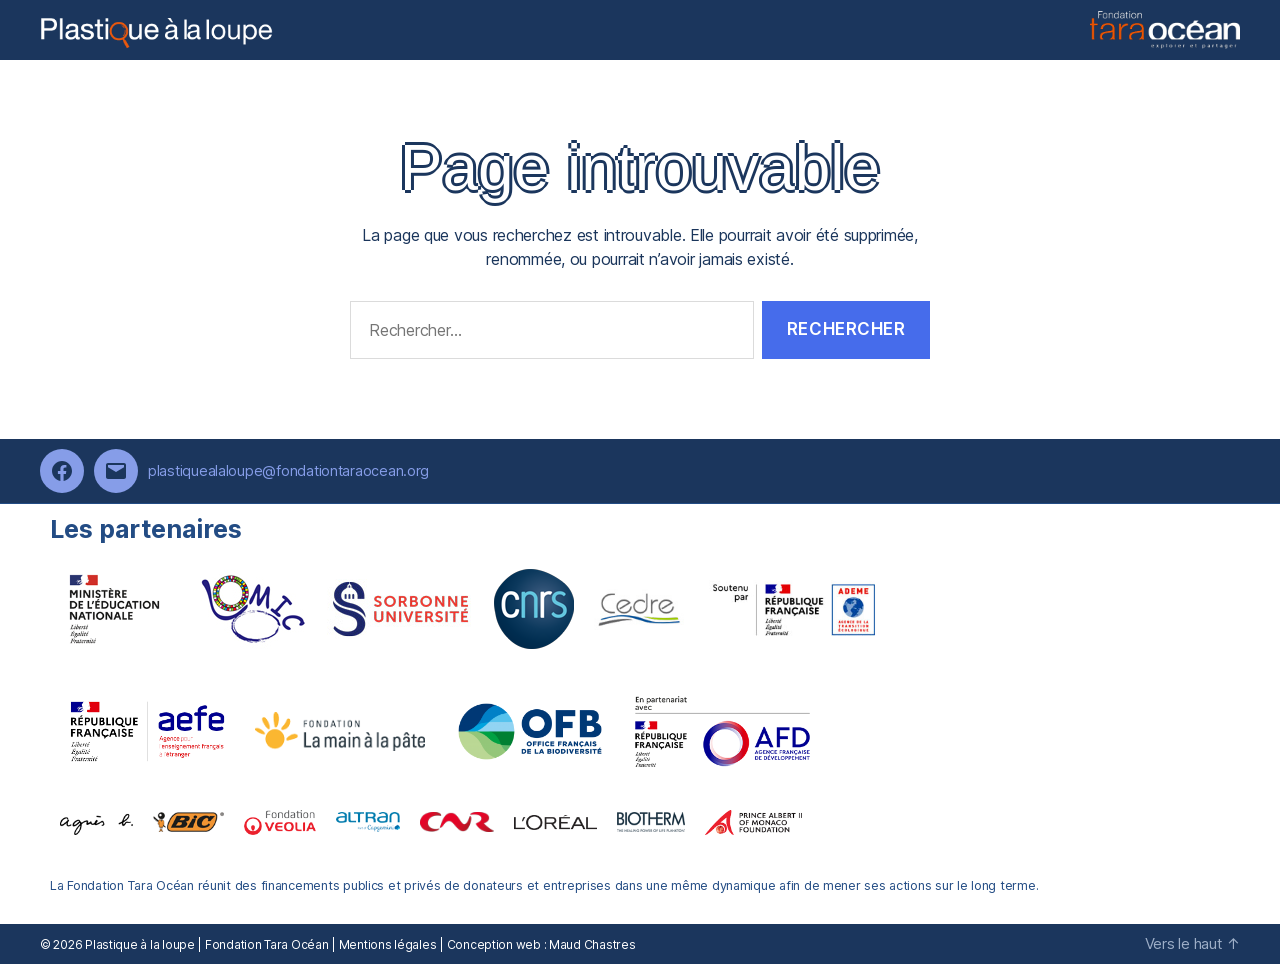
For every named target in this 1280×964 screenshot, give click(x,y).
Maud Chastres (592, 944)
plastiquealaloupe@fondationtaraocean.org (288, 470)
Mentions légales (388, 944)
